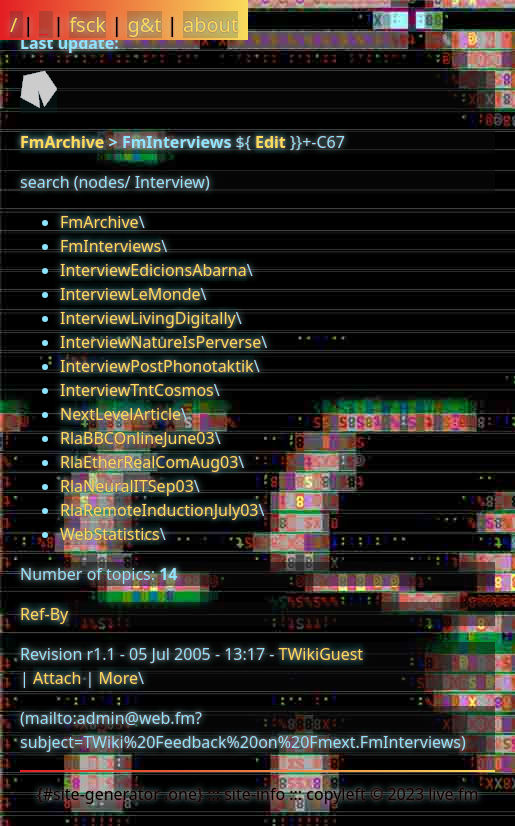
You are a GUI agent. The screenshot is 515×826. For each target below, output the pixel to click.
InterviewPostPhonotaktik (157, 366)
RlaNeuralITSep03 (127, 486)
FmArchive (62, 142)
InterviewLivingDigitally (148, 318)
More (118, 678)
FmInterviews (110, 246)
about (210, 24)
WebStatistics (110, 534)
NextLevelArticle (120, 414)
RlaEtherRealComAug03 (149, 462)
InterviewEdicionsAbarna (153, 270)
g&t (144, 24)
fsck (87, 24)
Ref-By (44, 614)
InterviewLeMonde (130, 294)
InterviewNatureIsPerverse (160, 342)
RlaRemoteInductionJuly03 (159, 510)
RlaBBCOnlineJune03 (137, 438)
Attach (57, 678)
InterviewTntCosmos (137, 390)
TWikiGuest (321, 654)
